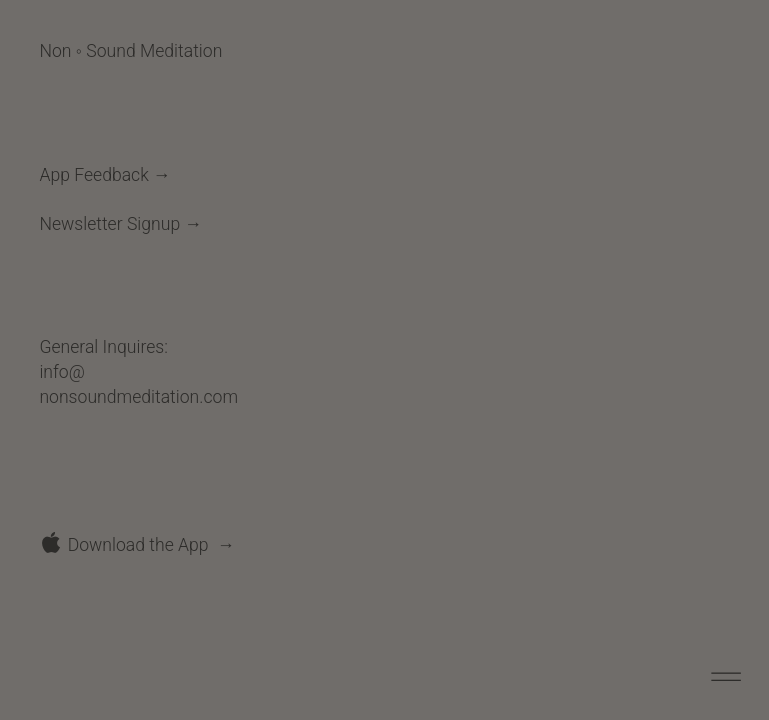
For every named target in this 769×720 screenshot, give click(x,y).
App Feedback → (104, 175)
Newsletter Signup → (120, 224)
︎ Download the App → (136, 545)
